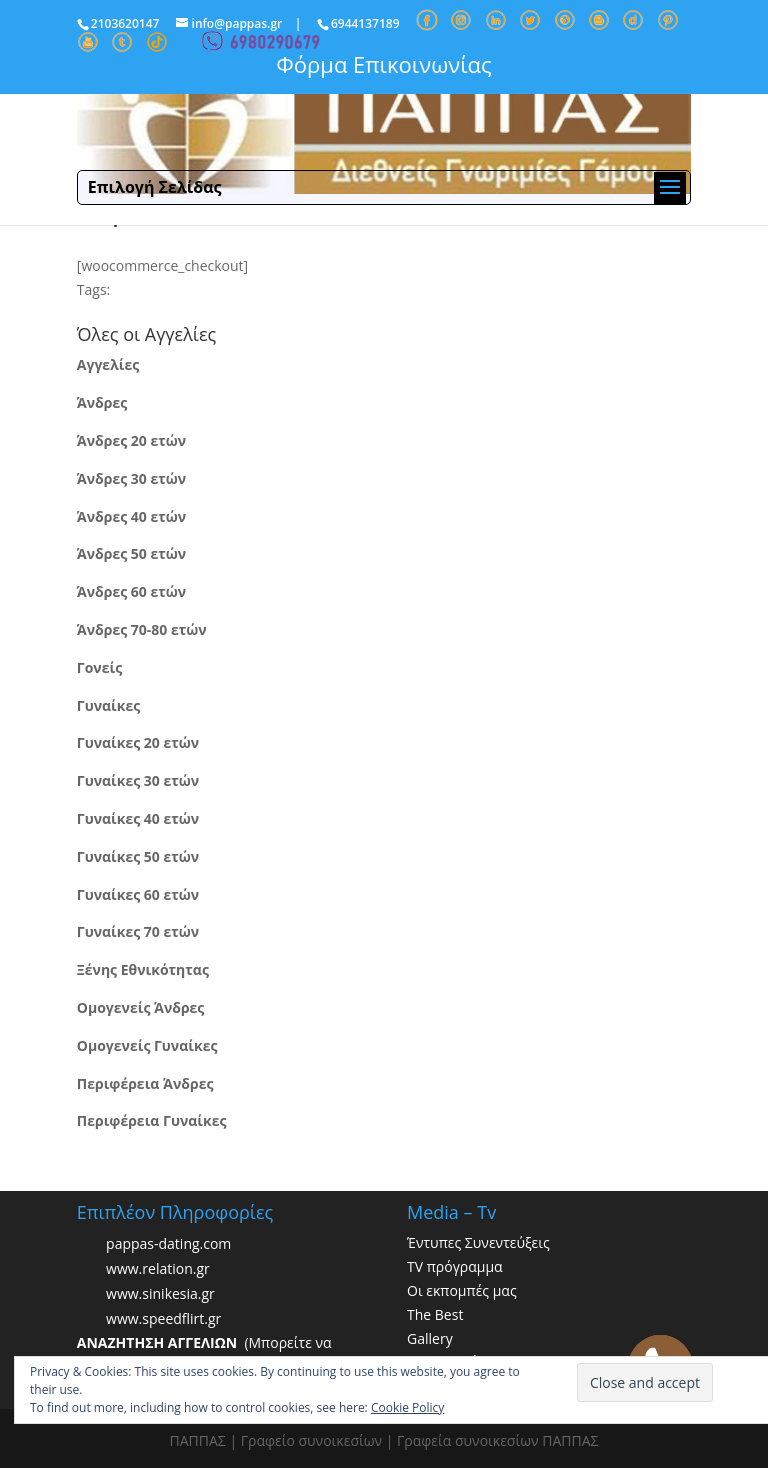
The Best (435, 1314)
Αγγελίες (108, 364)
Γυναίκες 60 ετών (138, 894)
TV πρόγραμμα (455, 1266)
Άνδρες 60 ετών (131, 591)
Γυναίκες (108, 705)
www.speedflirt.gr (163, 1319)
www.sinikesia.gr (160, 1294)
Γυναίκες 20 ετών (138, 742)
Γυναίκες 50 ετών (138, 856)
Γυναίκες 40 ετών (138, 818)
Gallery (430, 1338)
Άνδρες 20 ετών (131, 440)
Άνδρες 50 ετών (131, 553)
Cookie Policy (407, 1407)
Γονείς (99, 667)
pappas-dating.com (168, 1244)
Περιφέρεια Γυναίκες (152, 1120)
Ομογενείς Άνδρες (141, 1007)
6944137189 (365, 23)
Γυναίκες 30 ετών (138, 780)
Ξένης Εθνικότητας (143, 969)
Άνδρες (102, 402)
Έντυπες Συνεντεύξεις (478, 1242)
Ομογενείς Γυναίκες (147, 1045)
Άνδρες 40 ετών (131, 516)
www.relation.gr (158, 1269)
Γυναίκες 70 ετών (138, 931)
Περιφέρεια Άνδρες (145, 1083)
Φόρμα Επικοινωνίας (383, 64)
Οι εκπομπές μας (462, 1290)
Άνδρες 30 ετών (131, 478)
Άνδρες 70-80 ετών (142, 629)
